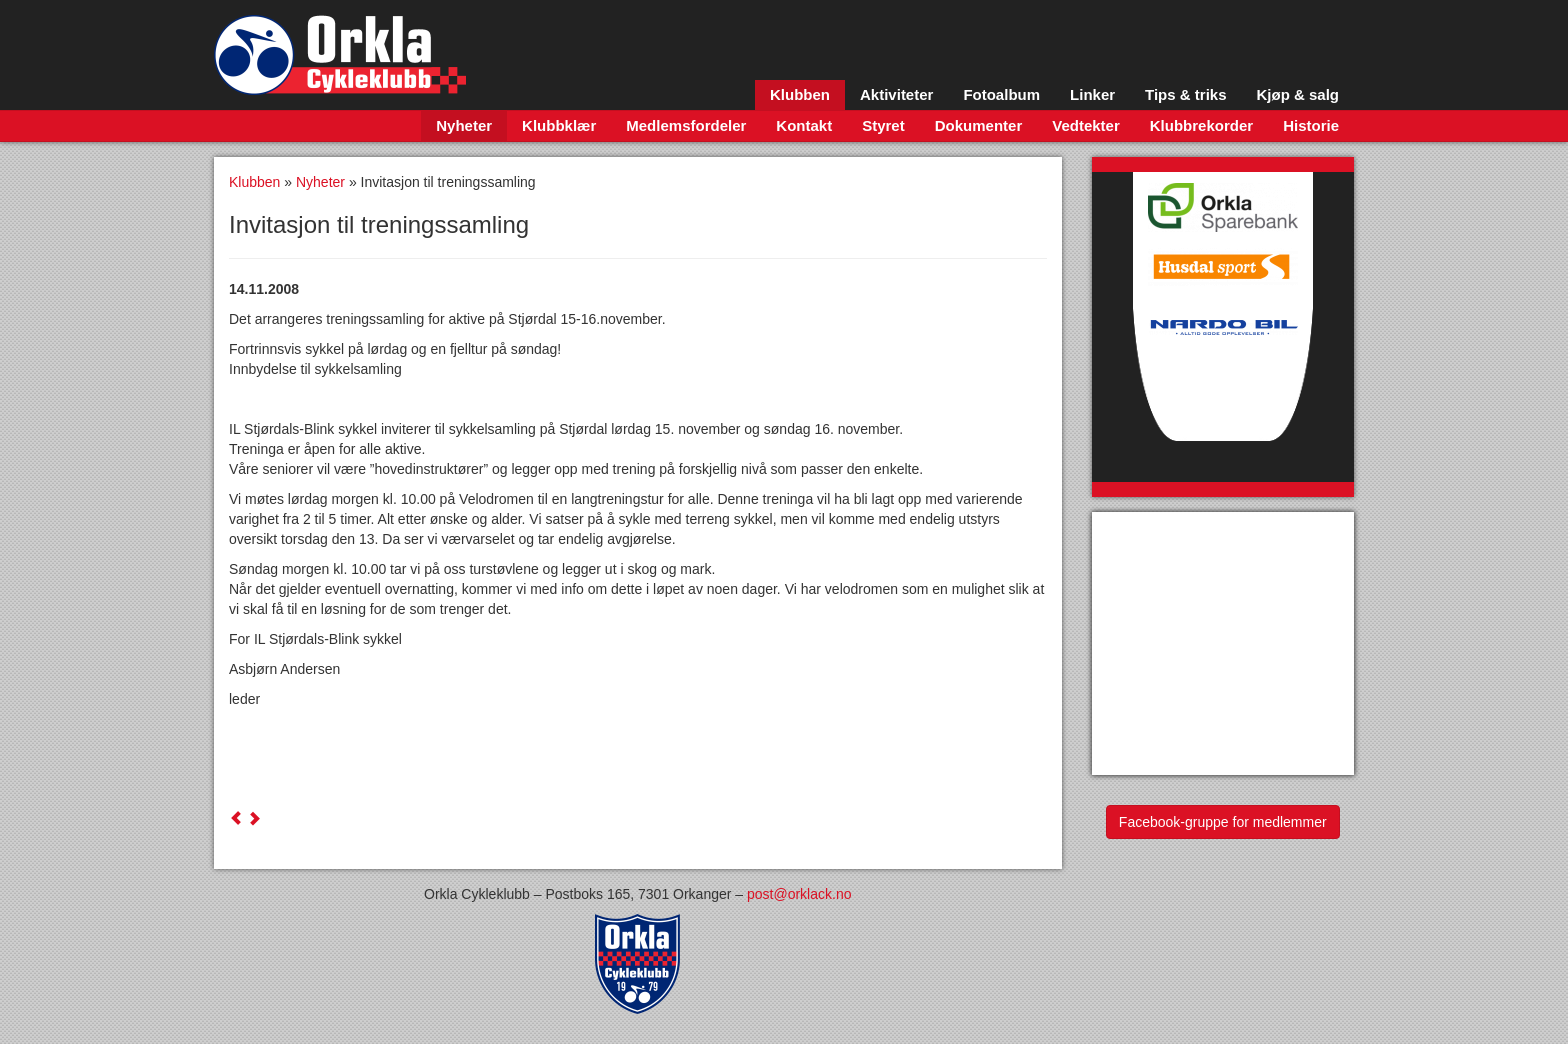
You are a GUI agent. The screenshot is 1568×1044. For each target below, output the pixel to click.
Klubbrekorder (1201, 125)
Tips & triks (1185, 94)
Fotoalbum (1001, 94)
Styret (883, 125)
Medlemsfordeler (686, 125)
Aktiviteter (896, 94)
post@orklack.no (799, 894)
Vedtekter (1086, 125)
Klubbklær (559, 125)
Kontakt (804, 125)
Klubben (800, 94)
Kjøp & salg (1297, 94)
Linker (1092, 94)
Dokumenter (979, 125)
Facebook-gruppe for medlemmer (1223, 822)
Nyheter (464, 125)
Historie (1311, 125)
